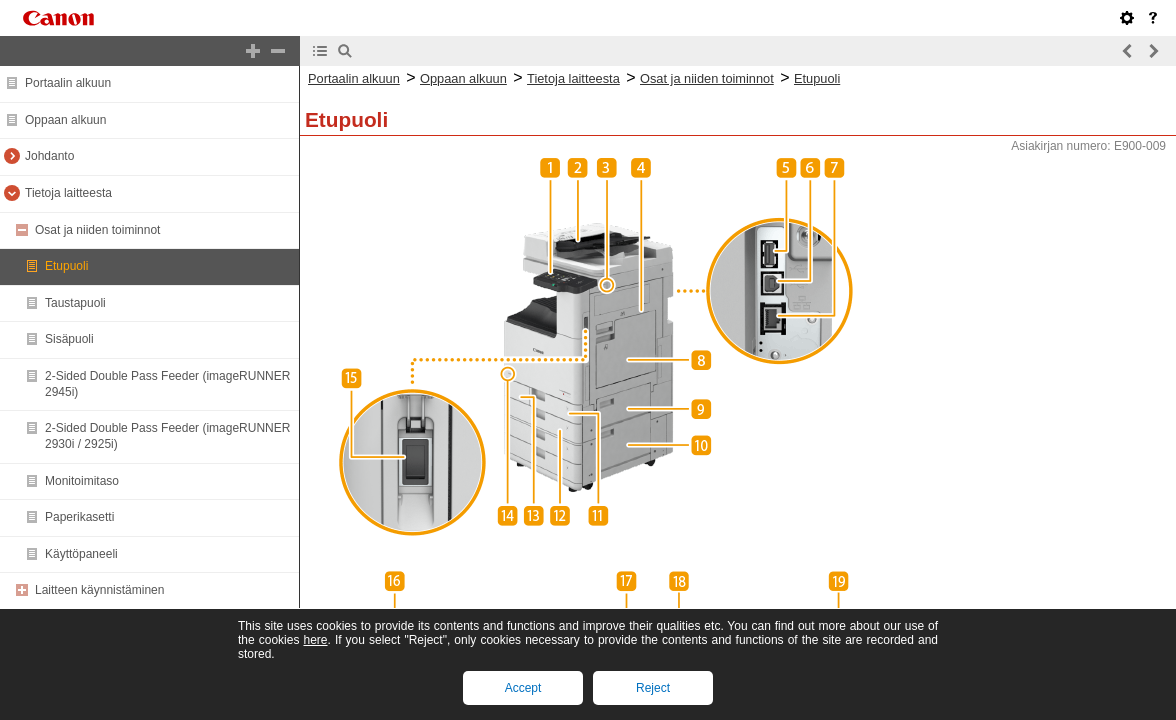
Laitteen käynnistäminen (99, 590)
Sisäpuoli (69, 339)
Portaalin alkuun (68, 83)
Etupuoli (66, 266)
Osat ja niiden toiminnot (97, 230)
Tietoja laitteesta (68, 193)
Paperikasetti (79, 517)
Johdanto (49, 156)
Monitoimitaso (82, 481)
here (315, 640)
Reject (653, 688)
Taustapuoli (75, 303)
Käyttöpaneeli (81, 554)
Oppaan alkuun (65, 120)
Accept (523, 688)
